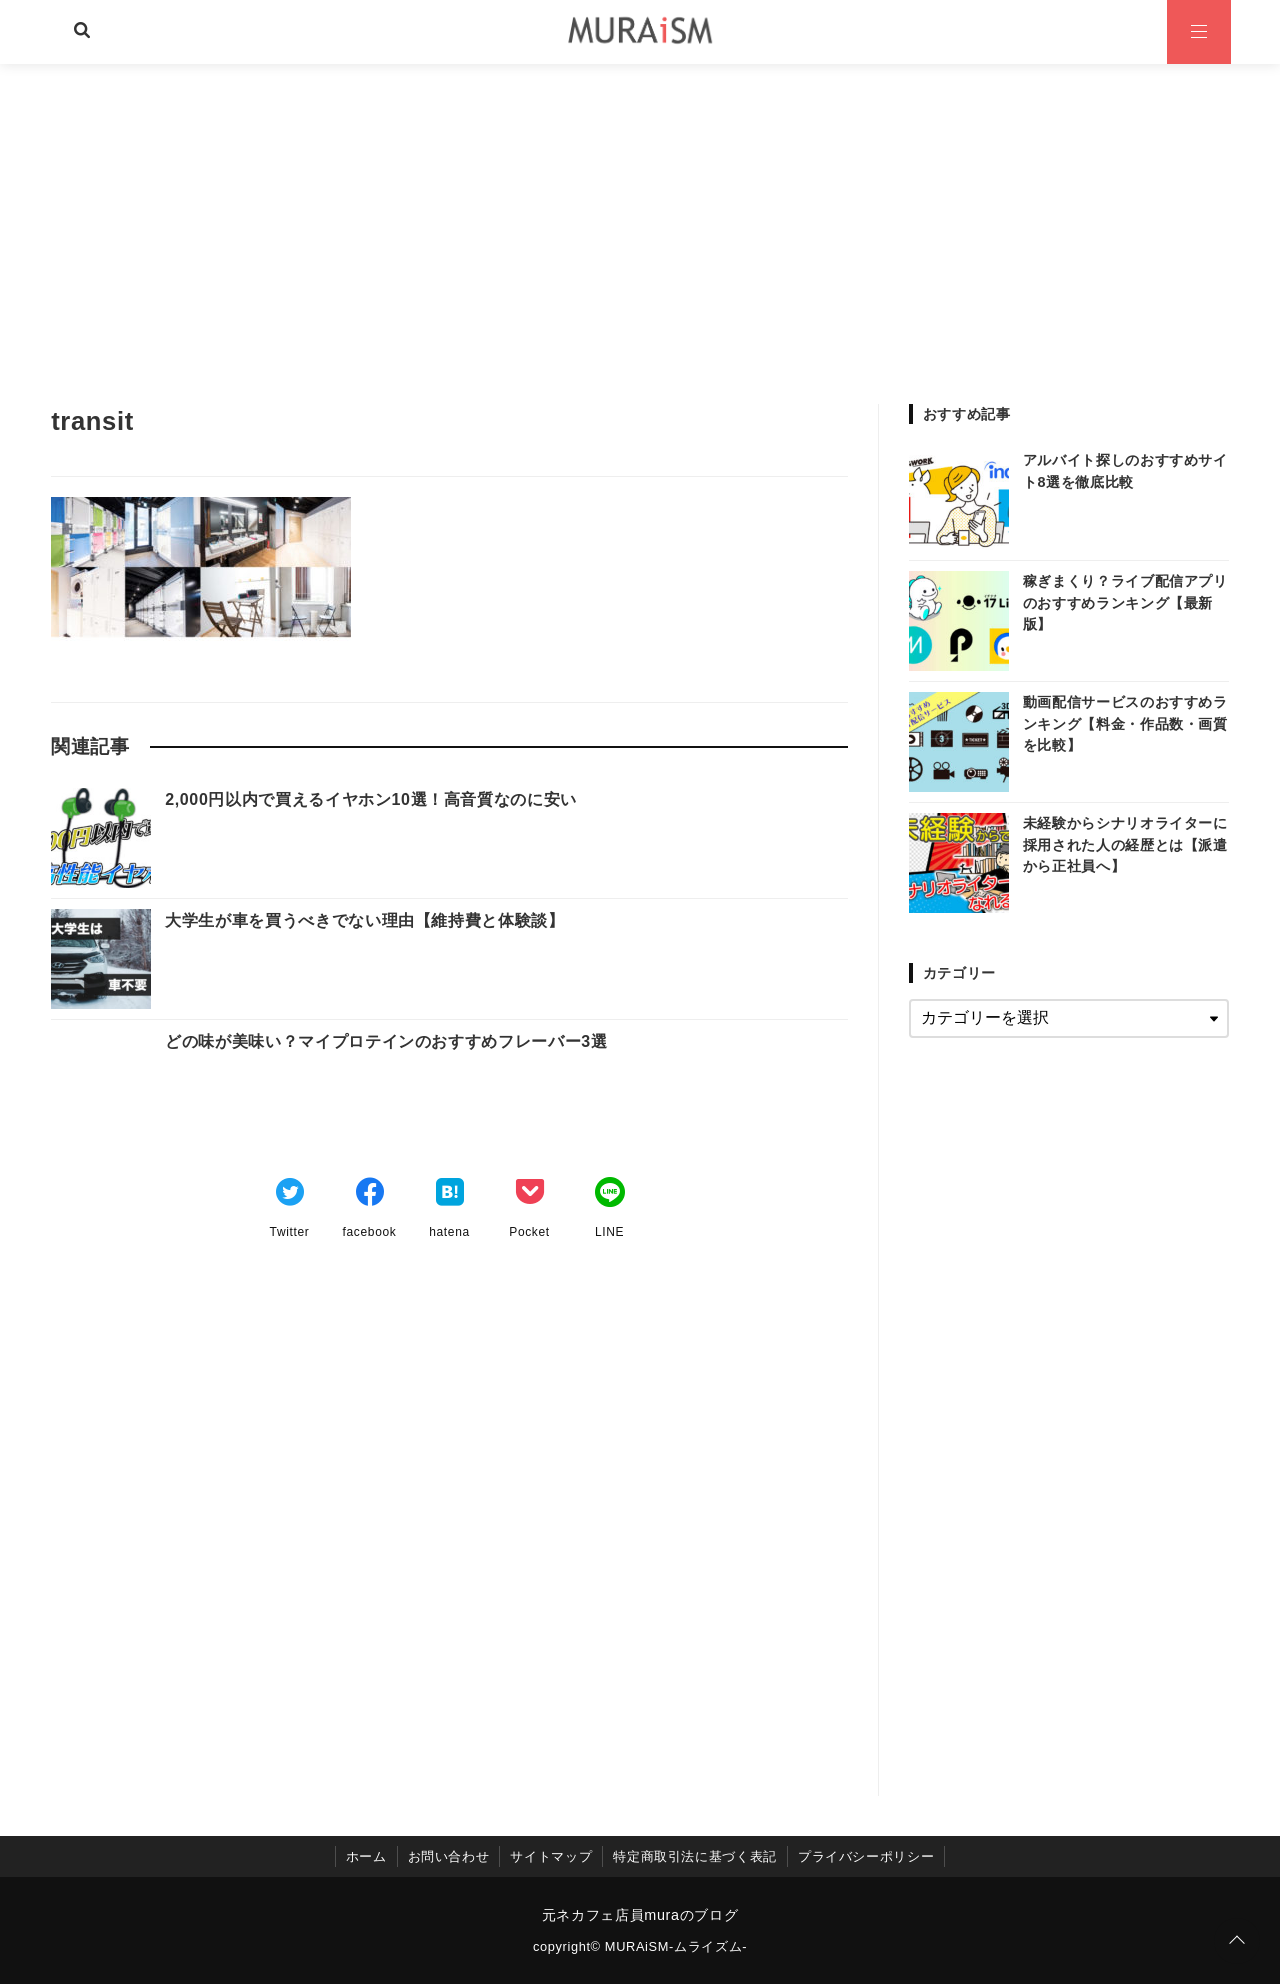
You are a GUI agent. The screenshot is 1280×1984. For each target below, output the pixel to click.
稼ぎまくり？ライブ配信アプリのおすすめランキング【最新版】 (1125, 602)
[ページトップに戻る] (1237, 1941)
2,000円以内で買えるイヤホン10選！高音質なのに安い (371, 799)
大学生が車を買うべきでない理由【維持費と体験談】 (364, 920)
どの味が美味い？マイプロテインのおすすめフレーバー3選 (386, 1041)
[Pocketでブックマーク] (530, 1195)
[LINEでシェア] (610, 1195)
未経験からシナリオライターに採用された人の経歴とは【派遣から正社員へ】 (1125, 844)
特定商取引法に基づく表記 (695, 1856)
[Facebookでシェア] (370, 1195)
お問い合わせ (449, 1856)
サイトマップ (551, 1856)
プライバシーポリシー (866, 1856)
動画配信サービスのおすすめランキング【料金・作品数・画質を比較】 (1125, 723)
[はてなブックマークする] (450, 1195)
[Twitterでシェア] (290, 1195)
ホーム (366, 1856)
